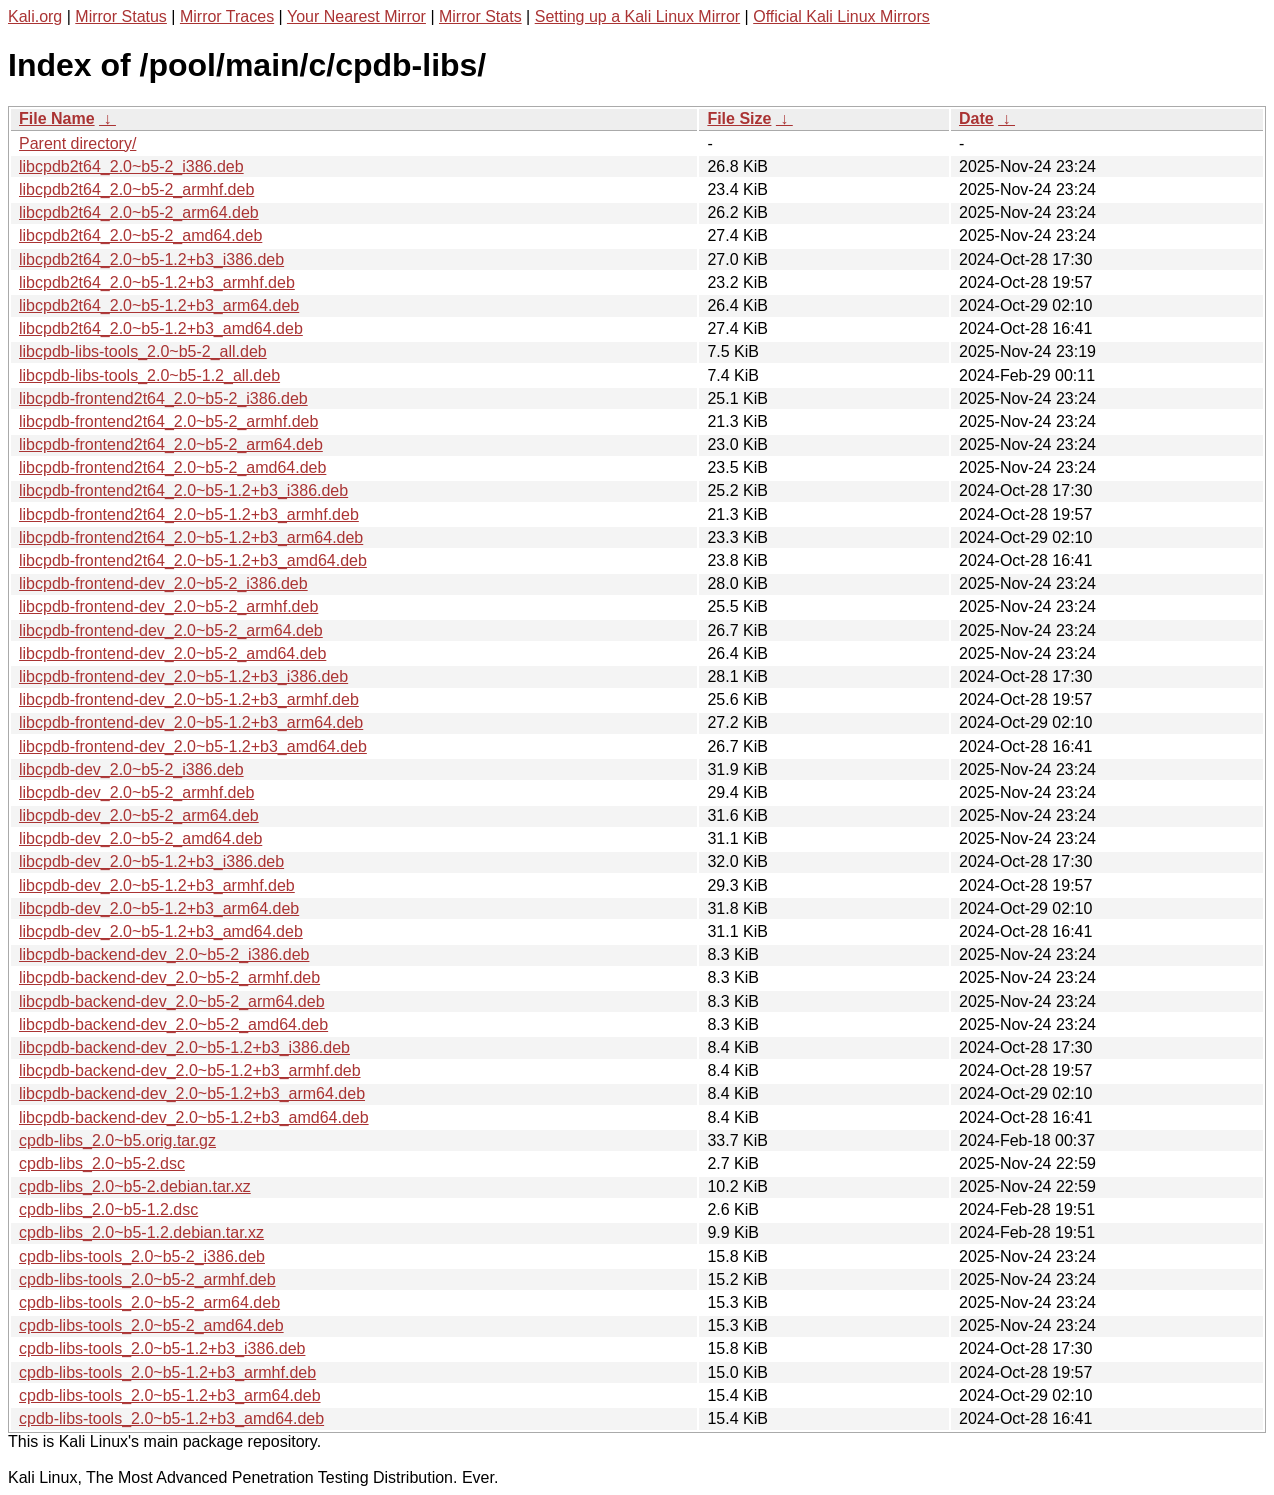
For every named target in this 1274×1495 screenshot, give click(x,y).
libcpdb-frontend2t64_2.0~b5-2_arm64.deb (171, 444)
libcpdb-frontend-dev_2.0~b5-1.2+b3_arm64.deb (191, 722)
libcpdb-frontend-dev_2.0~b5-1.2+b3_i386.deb (183, 676)
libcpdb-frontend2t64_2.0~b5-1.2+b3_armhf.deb (189, 514)
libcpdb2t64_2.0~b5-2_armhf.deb (136, 189)
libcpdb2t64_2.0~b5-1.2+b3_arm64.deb (159, 305)
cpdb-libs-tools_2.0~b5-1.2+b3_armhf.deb (167, 1372)
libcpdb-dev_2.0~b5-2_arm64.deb (139, 815)
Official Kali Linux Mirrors (841, 16)
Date (976, 118)
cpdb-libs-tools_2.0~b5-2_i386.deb (142, 1256)
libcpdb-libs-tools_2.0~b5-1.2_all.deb (149, 375)
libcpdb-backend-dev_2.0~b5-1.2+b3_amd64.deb (194, 1117)
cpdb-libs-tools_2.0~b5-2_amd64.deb (151, 1325)
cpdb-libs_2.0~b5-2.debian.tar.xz (135, 1186)
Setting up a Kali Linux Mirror (637, 16)
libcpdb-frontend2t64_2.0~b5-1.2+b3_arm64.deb (191, 537)
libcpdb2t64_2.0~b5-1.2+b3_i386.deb (151, 259)
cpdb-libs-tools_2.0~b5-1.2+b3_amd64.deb (171, 1418)
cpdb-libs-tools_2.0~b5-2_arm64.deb (149, 1302)
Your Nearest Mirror (356, 16)
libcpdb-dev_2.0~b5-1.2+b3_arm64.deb (159, 908)
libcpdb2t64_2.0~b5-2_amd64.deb (140, 235)
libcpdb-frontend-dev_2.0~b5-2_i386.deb (163, 583)
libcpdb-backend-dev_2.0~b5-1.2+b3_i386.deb (184, 1047)
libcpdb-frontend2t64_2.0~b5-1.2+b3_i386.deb (183, 490)
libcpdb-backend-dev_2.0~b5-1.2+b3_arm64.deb (192, 1093)
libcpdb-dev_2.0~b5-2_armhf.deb (136, 792)
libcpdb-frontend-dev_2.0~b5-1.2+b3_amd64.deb (193, 746)
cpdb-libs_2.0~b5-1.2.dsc (108, 1209)
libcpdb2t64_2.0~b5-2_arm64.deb (139, 212)
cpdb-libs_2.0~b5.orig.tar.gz (117, 1140)
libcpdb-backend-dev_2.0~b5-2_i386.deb (164, 954)
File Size (739, 118)
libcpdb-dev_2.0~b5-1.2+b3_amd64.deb (161, 931)
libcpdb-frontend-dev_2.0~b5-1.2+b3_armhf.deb (189, 699)
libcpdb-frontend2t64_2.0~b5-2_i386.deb (163, 398)
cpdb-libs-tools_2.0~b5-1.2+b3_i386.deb (162, 1348)
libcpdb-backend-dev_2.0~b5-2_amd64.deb (173, 1024)
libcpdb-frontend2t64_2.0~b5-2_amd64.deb (172, 467)
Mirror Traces (227, 16)
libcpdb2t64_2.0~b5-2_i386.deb (131, 166)
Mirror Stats (480, 16)
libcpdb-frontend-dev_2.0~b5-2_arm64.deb (171, 630)
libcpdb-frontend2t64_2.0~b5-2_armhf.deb (168, 421)
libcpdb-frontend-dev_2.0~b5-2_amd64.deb (172, 653)
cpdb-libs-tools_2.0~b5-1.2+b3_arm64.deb (170, 1395)
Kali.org (35, 16)
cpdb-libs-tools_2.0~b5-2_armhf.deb (147, 1279)
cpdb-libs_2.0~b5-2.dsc (102, 1163)
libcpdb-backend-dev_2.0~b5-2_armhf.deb (169, 977)
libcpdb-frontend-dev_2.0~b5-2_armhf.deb (168, 606)
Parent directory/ (77, 143)
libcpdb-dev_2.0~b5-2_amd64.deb (140, 838)
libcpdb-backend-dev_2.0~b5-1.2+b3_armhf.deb (190, 1070)
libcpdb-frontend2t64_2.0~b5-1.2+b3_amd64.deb (193, 560)
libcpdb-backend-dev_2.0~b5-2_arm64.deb (172, 1001)
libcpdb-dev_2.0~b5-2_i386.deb (131, 769)
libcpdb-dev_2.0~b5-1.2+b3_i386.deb (151, 861)
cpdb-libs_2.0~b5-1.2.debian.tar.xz (141, 1232)
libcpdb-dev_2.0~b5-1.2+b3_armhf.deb (157, 885)
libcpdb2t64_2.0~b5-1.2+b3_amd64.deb (161, 328)
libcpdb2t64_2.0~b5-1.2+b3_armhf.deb (157, 282)
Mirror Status (121, 16)
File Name (57, 118)
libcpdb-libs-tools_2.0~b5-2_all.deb (143, 351)
